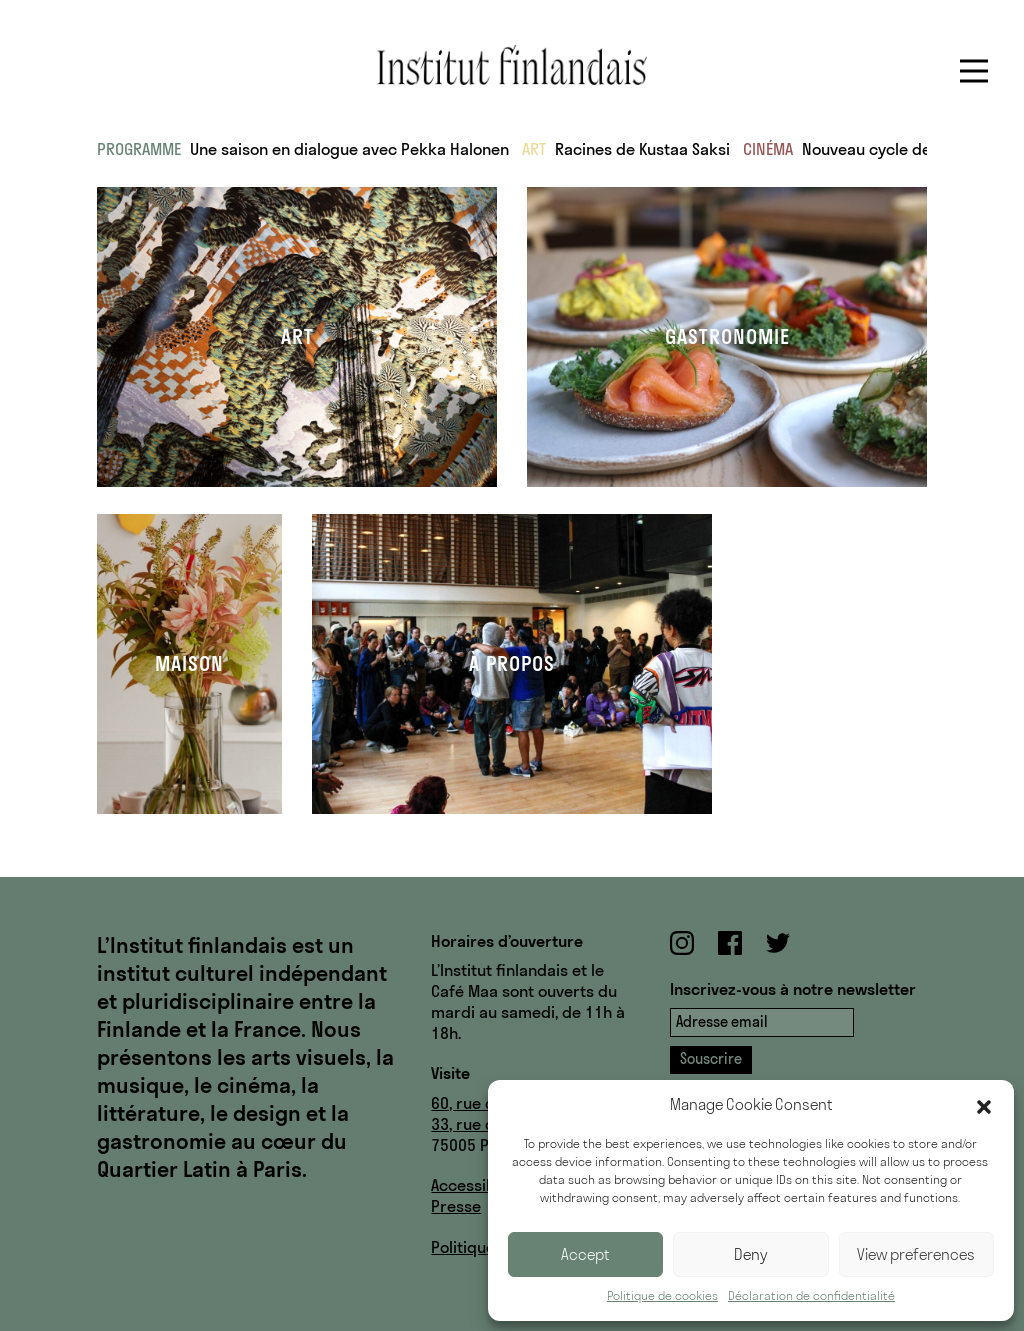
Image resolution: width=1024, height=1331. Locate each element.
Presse (456, 1206)
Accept (585, 1254)
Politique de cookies (662, 1295)
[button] (984, 1105)
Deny (751, 1254)
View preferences (916, 1254)
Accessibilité (477, 1185)
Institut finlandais (512, 65)
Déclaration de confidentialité (811, 1295)
